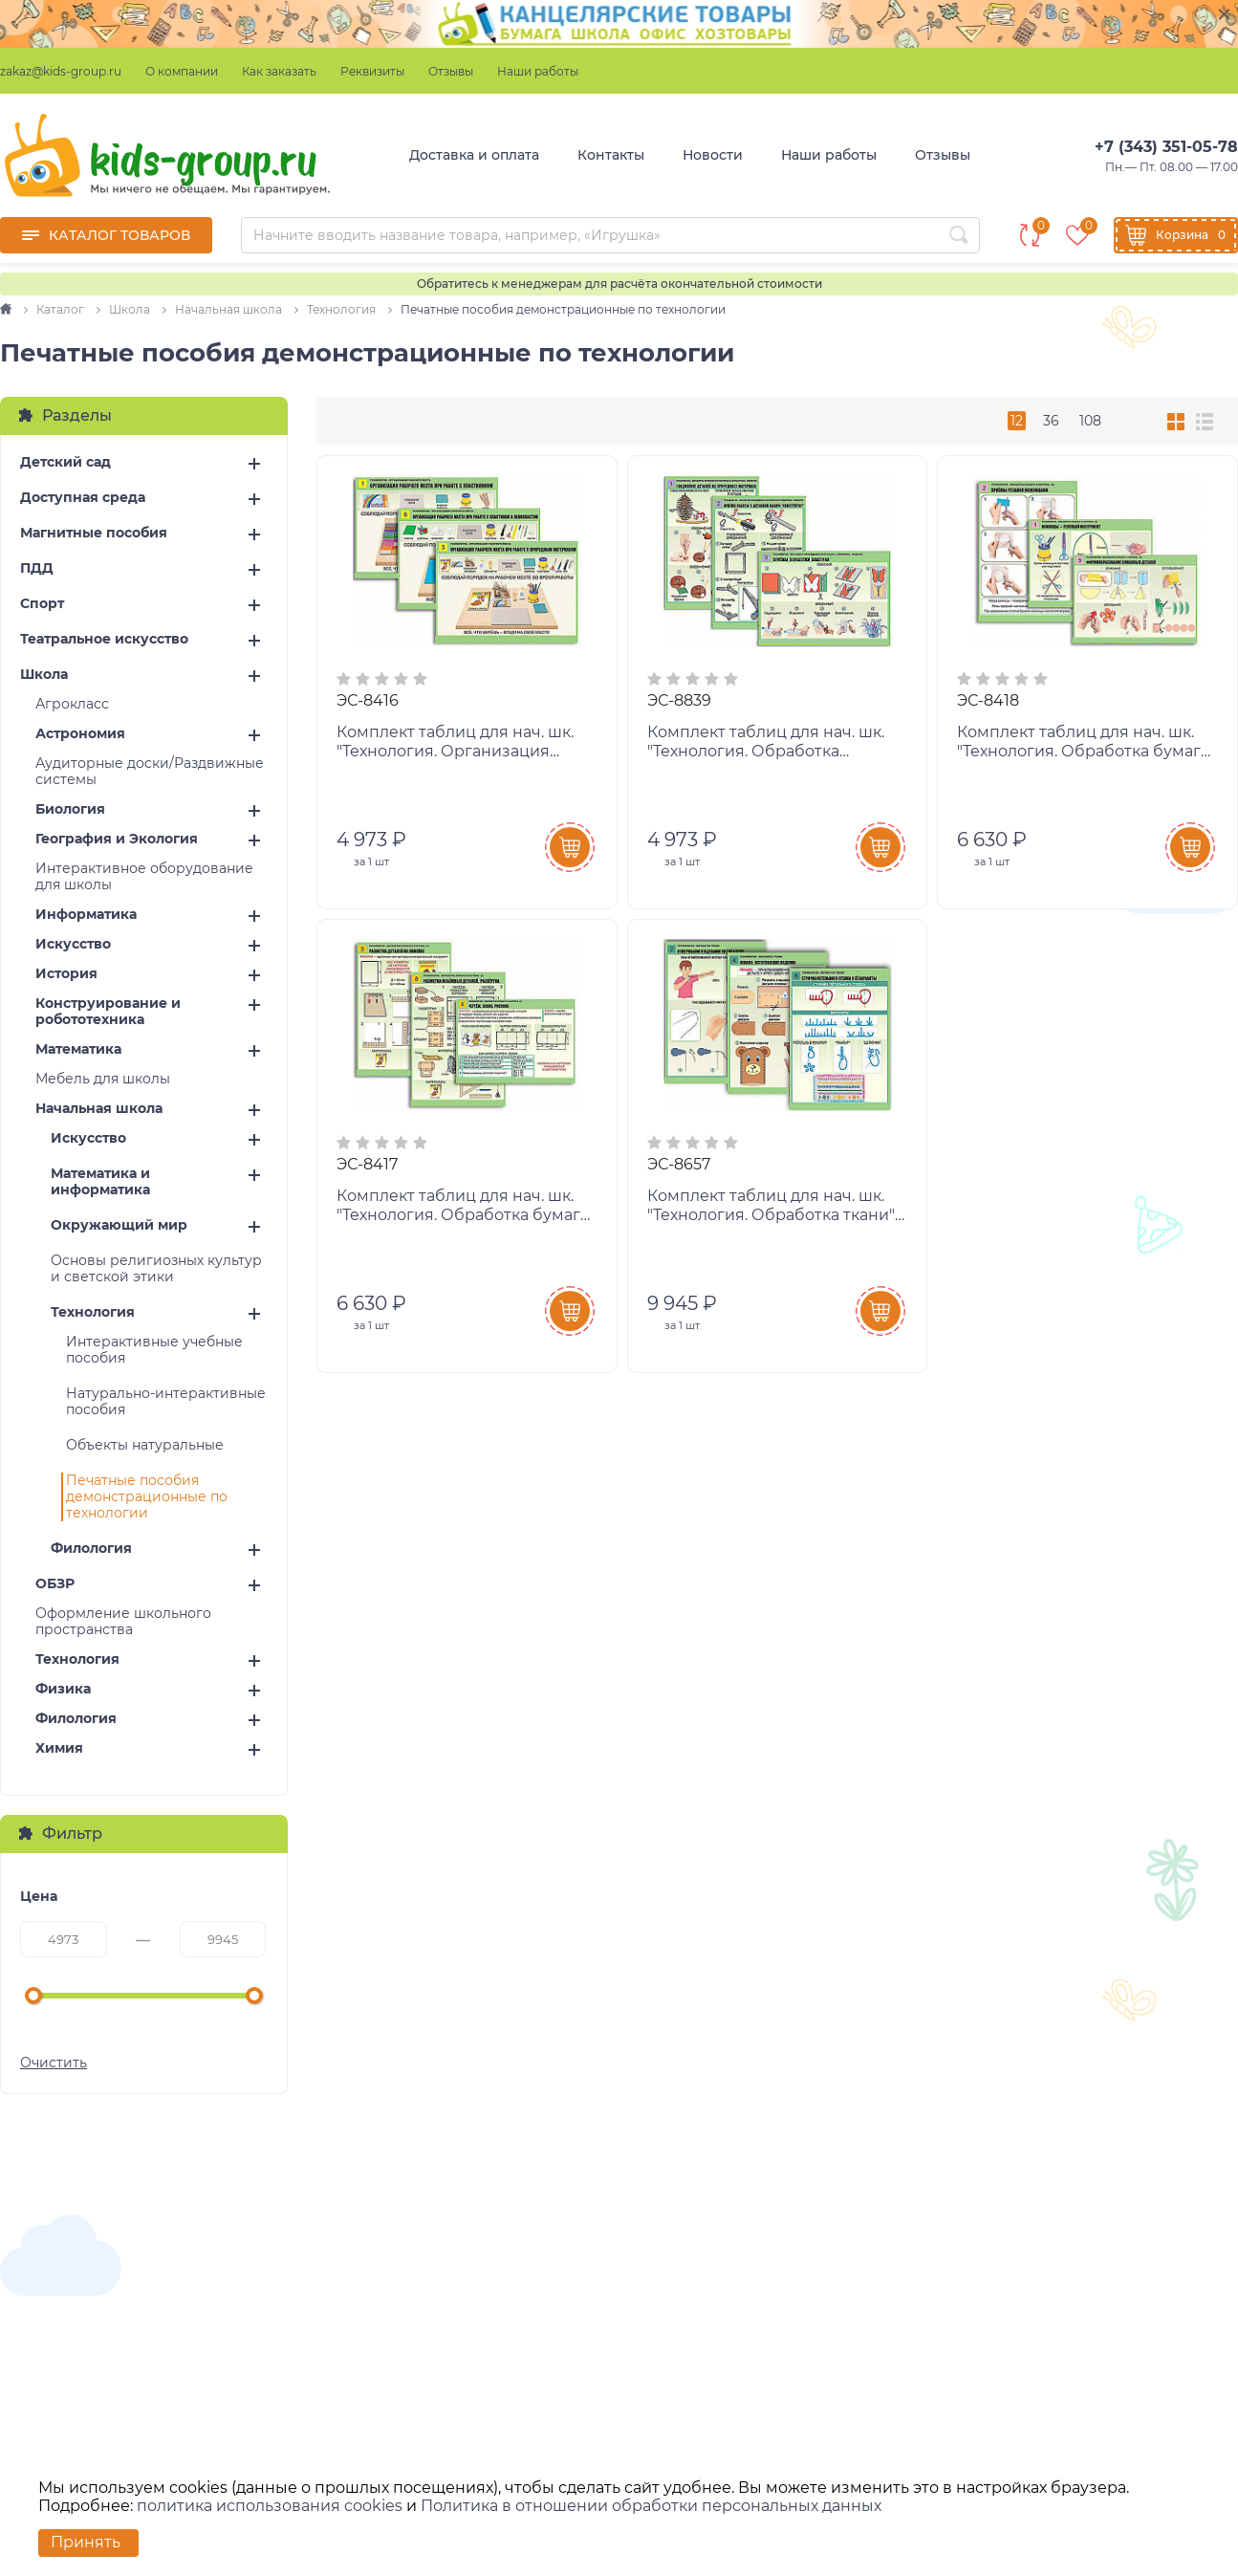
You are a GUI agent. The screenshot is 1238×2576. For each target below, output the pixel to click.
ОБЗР (55, 1584)
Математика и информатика (100, 1182)
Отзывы (450, 71)
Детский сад (65, 462)
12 (1016, 420)
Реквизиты (372, 71)
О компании (181, 71)
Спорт (42, 604)
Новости (713, 155)
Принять (85, 2542)
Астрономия (80, 734)
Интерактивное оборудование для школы (144, 877)
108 (1090, 420)
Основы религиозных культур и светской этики (156, 1269)
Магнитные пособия (93, 533)
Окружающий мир (119, 1225)
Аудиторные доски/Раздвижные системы (149, 771)
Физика (63, 1689)
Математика (78, 1049)
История (66, 974)
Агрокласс (72, 704)
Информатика (86, 914)
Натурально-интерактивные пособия (166, 1402)
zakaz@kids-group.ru (60, 71)
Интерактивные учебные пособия (154, 1350)
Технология (93, 1312)
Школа (44, 674)
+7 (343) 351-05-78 (1166, 147)
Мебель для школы (102, 1079)
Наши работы (537, 71)
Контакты (610, 155)
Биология (70, 809)
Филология (91, 1548)
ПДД (37, 568)
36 (1051, 420)
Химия (59, 1748)
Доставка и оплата (474, 155)
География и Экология (116, 839)
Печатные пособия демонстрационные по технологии (147, 1497)
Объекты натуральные (145, 1445)
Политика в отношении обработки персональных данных (651, 2506)
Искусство (73, 944)
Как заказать (279, 71)
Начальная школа (99, 1109)
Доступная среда (82, 498)
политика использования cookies (269, 2506)
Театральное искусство (104, 639)
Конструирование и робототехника (108, 1011)
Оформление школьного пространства (123, 1621)
